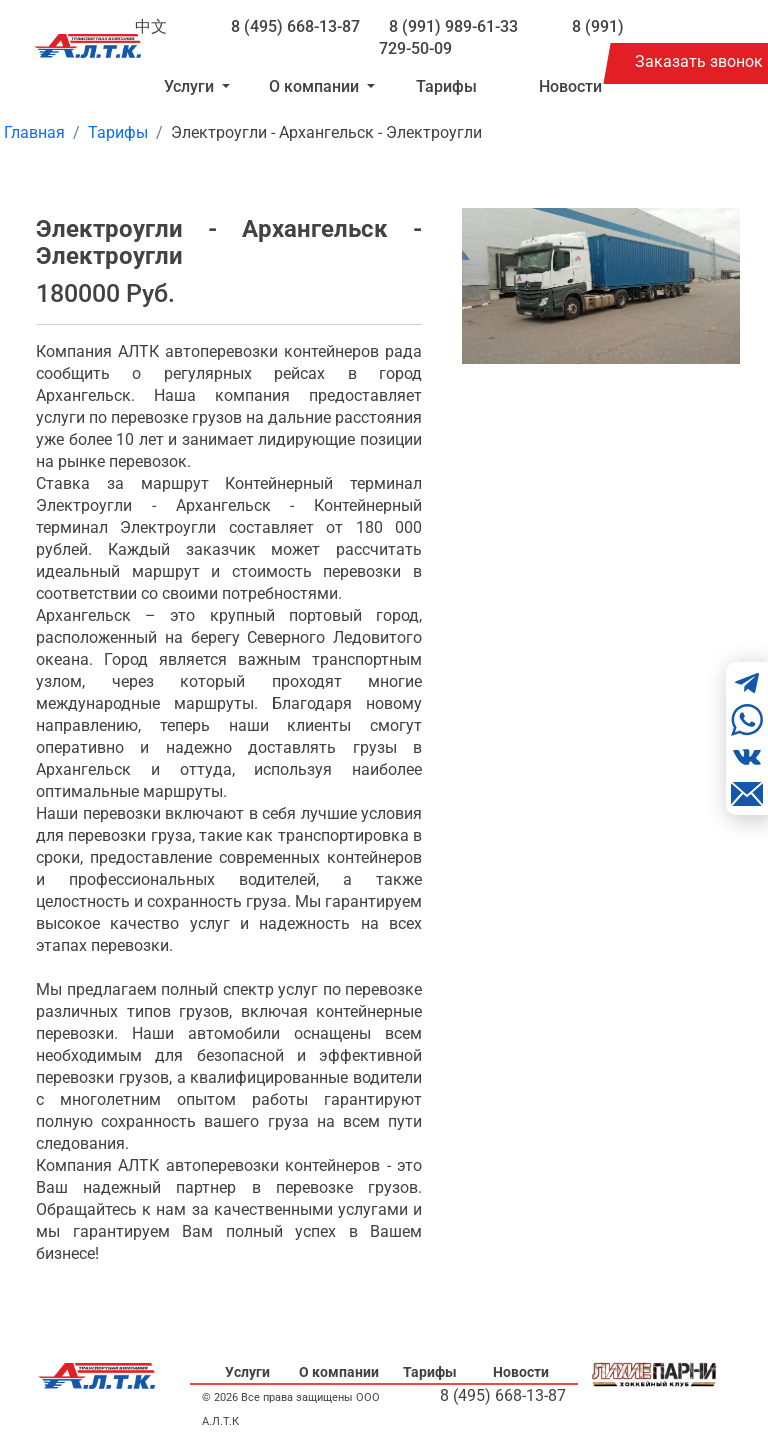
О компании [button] (316, 86)
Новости (570, 86)
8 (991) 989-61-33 (453, 26)
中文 (151, 26)
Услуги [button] (191, 86)
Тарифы (446, 86)
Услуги (247, 1372)
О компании (339, 1372)
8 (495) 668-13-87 (295, 26)
